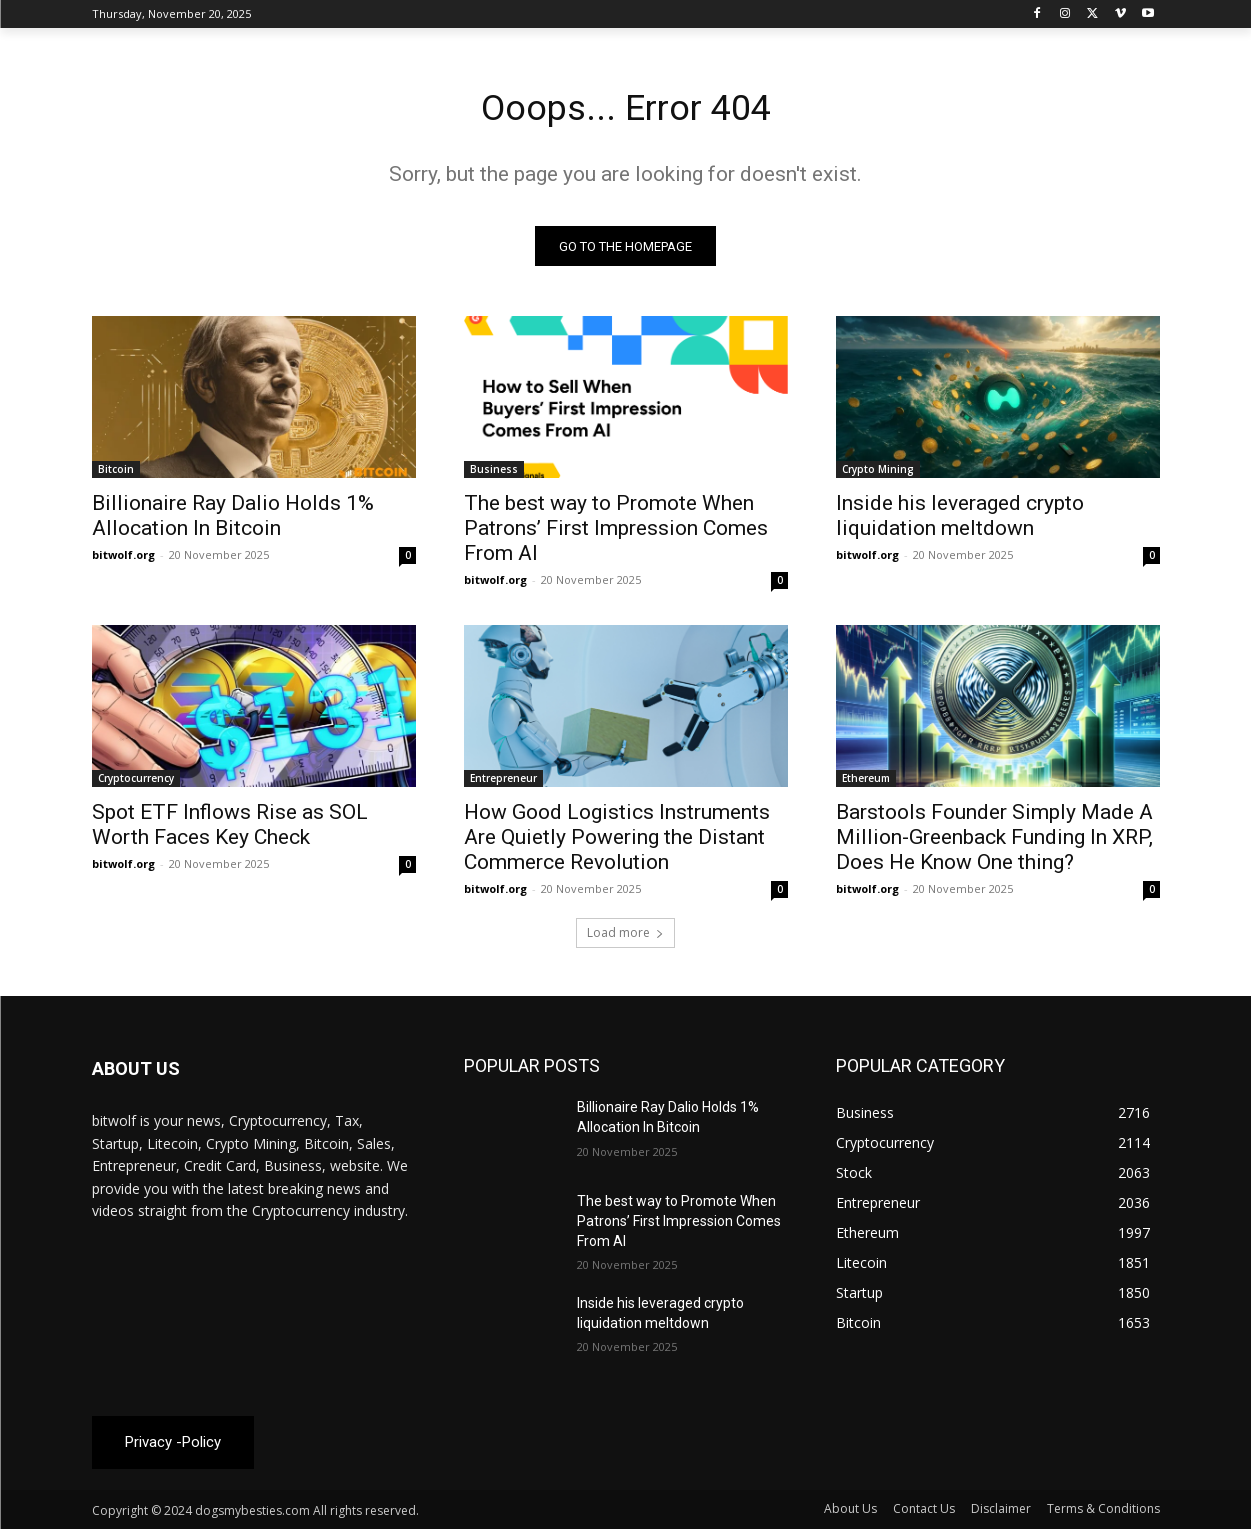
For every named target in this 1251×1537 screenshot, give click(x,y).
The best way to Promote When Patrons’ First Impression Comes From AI (616, 534)
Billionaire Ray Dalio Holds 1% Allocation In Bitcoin (233, 521)
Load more (625, 938)
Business (494, 475)
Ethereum (866, 784)
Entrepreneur (503, 784)
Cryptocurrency (136, 784)
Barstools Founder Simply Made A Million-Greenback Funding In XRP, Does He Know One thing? (994, 843)
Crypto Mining (878, 475)
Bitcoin (116, 475)
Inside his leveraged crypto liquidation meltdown (960, 521)
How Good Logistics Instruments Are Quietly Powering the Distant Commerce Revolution (617, 843)
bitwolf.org (123, 560)
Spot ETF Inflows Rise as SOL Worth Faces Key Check (230, 830)
